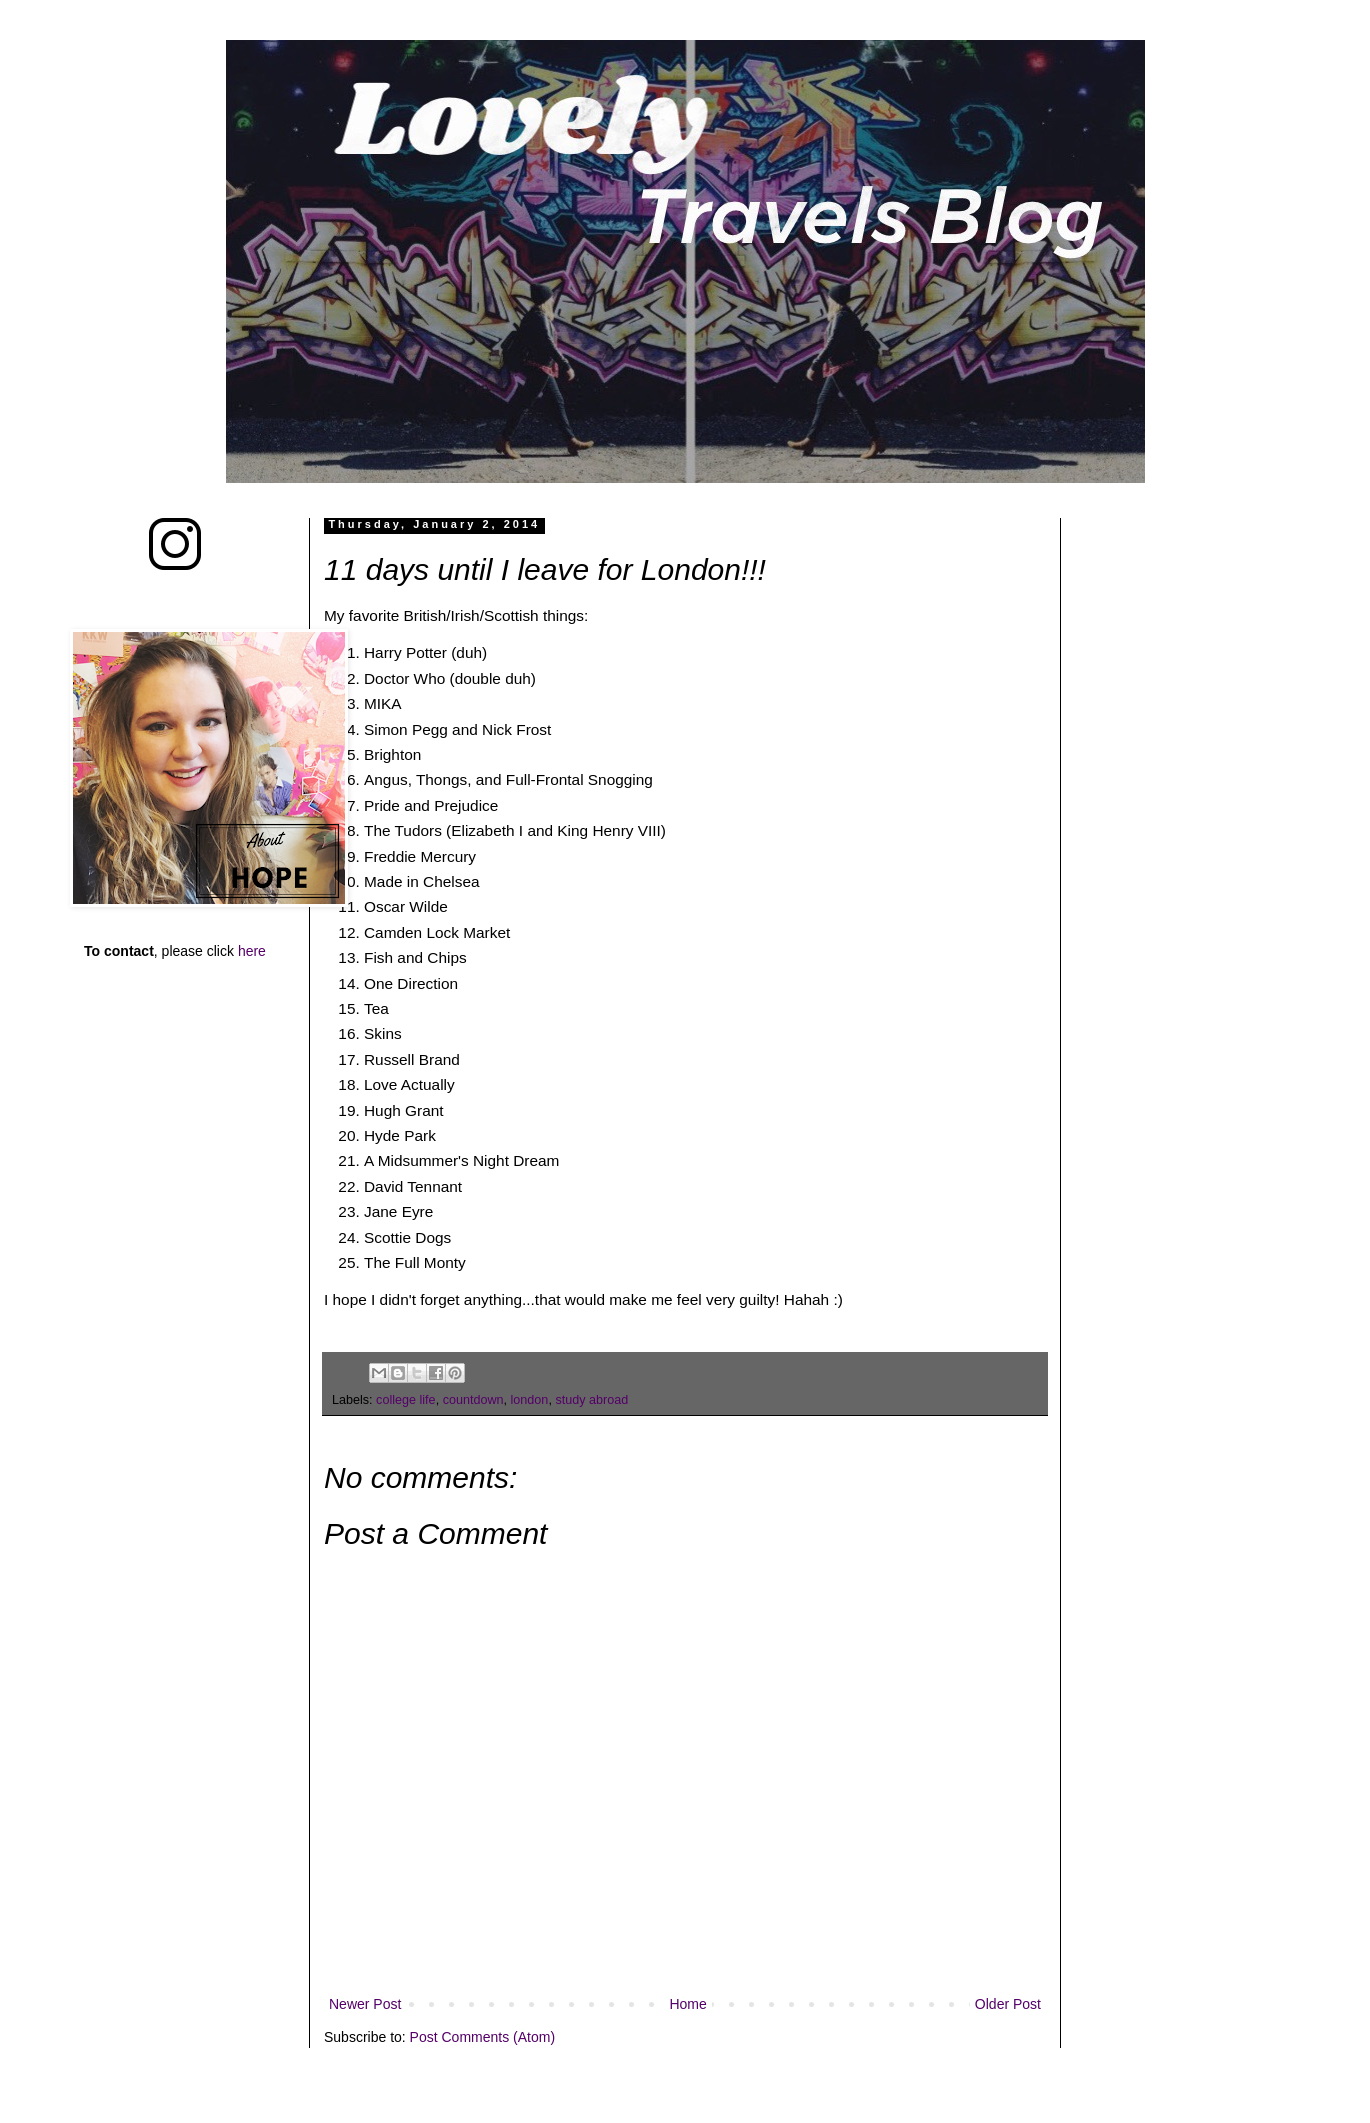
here (252, 951)
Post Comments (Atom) (482, 2037)
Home (687, 2004)
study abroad (591, 1400)
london (530, 1400)
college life (406, 1400)
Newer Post (365, 2004)
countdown (473, 1400)
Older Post (1008, 2004)
